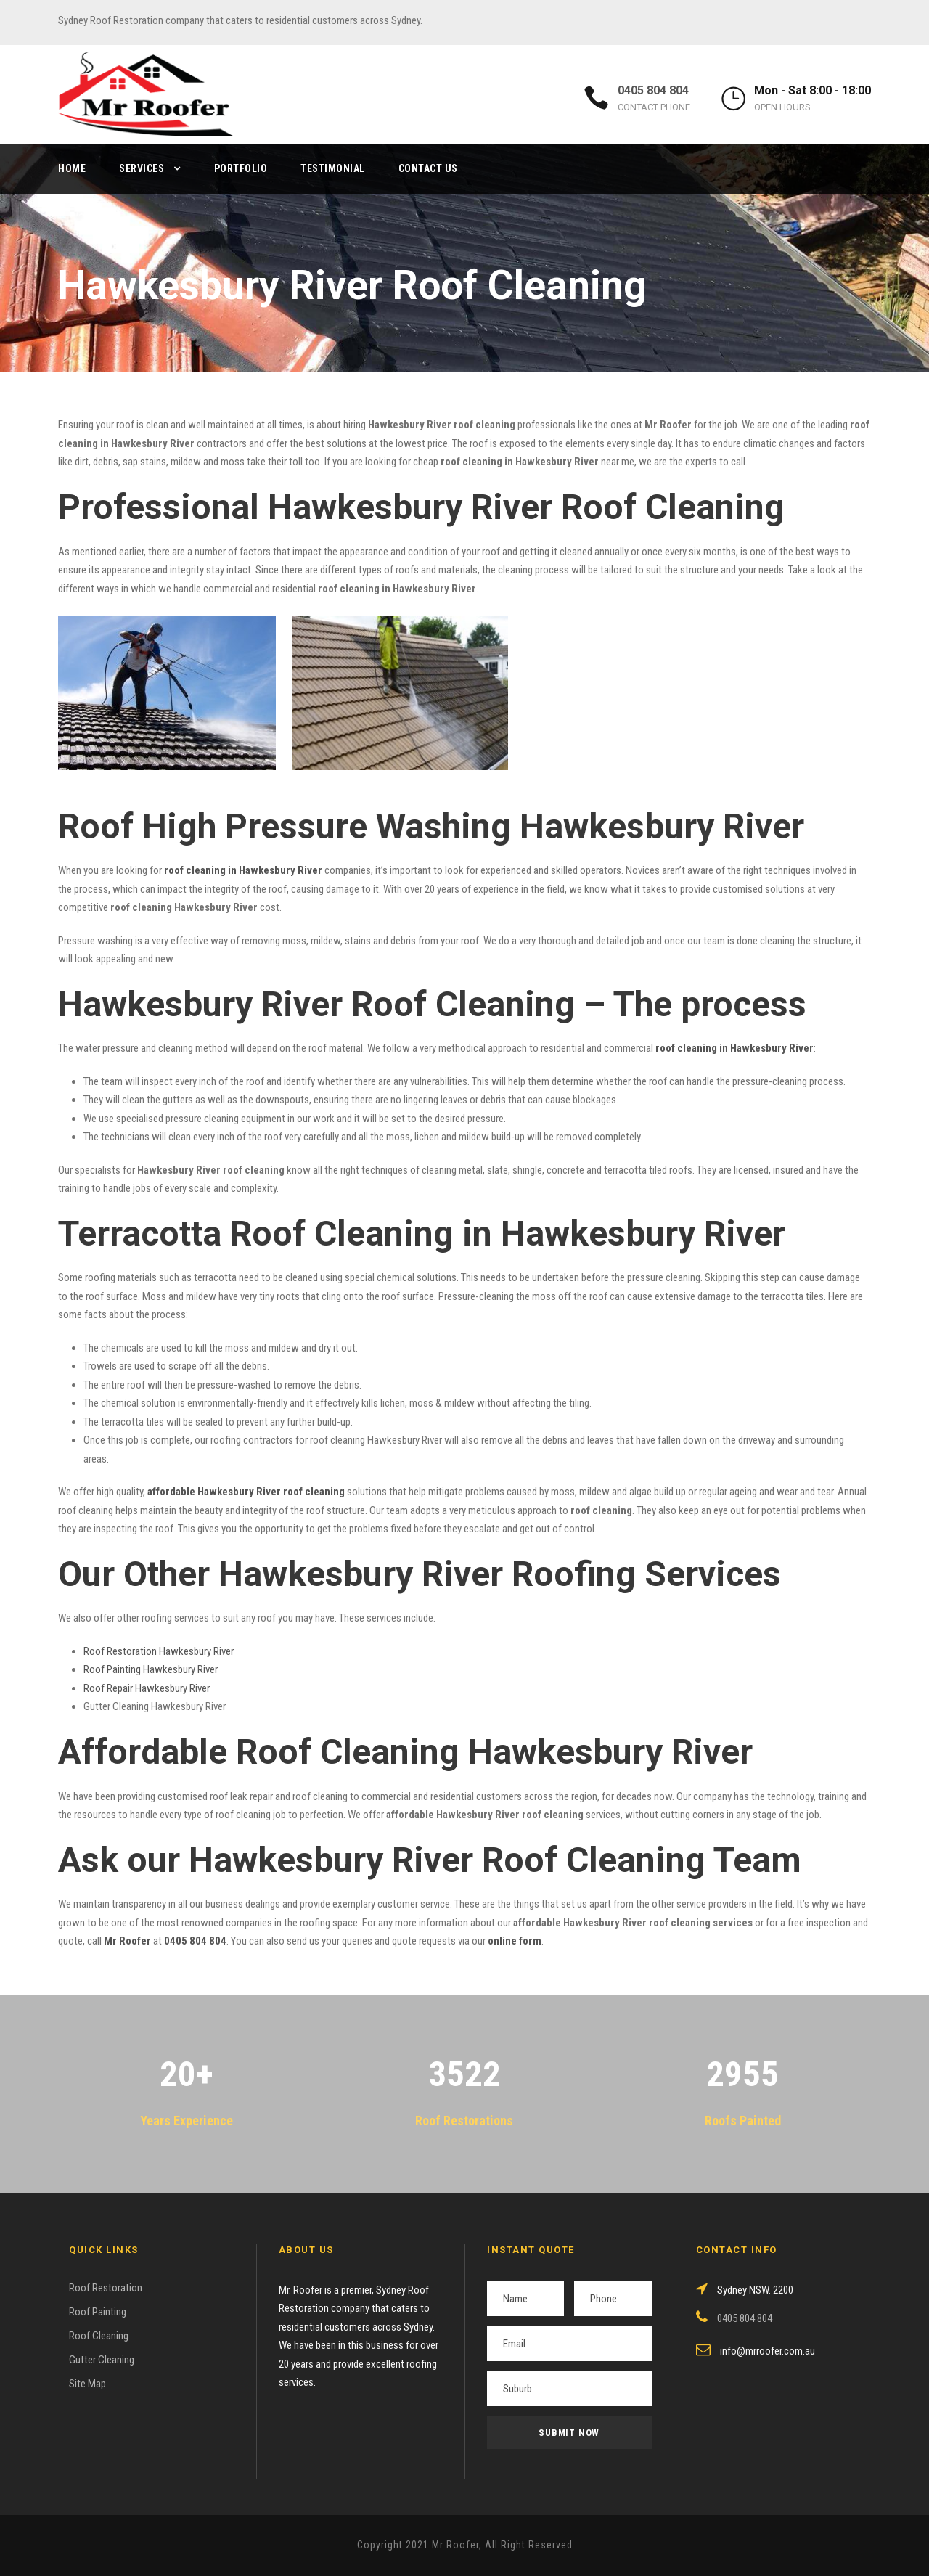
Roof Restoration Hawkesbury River (158, 1651)
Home (72, 168)
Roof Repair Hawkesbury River (146, 1688)
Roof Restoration (105, 2287)
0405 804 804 (653, 90)
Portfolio (241, 168)
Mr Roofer (127, 1940)
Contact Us (428, 168)
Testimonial (332, 168)
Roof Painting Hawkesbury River (150, 1669)
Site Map (87, 2383)
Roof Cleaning (98, 2335)
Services (141, 168)
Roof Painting (97, 2311)
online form (514, 1940)
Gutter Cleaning (101, 2359)
